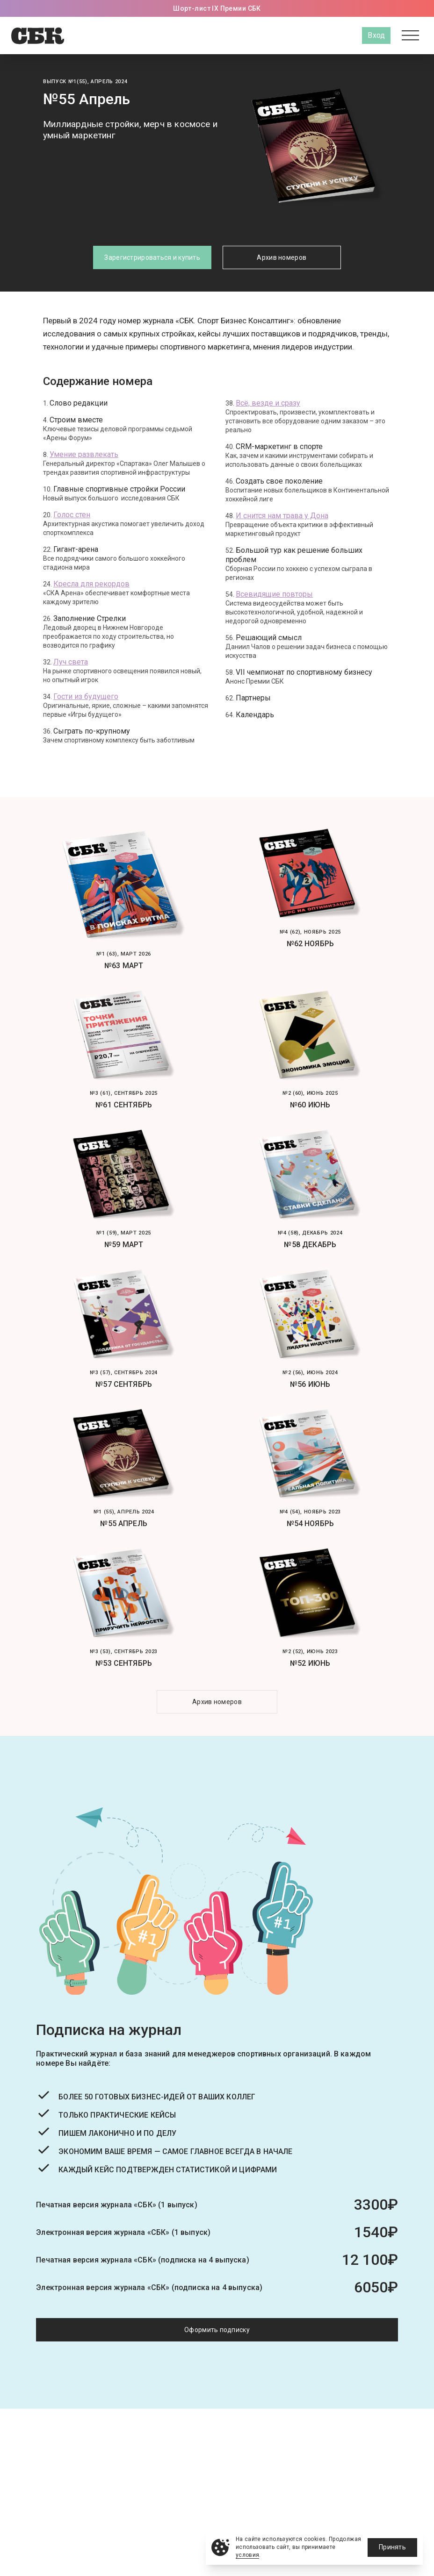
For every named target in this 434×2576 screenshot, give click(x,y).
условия (248, 2555)
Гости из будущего (85, 696)
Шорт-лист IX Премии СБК (217, 8)
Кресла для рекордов (91, 583)
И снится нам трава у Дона (282, 515)
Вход (376, 35)
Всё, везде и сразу (268, 403)
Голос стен (71, 514)
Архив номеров (281, 257)
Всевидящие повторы (274, 594)
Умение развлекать (84, 454)
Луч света (70, 661)
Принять (392, 2547)
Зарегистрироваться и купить (152, 257)
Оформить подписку (217, 2329)
